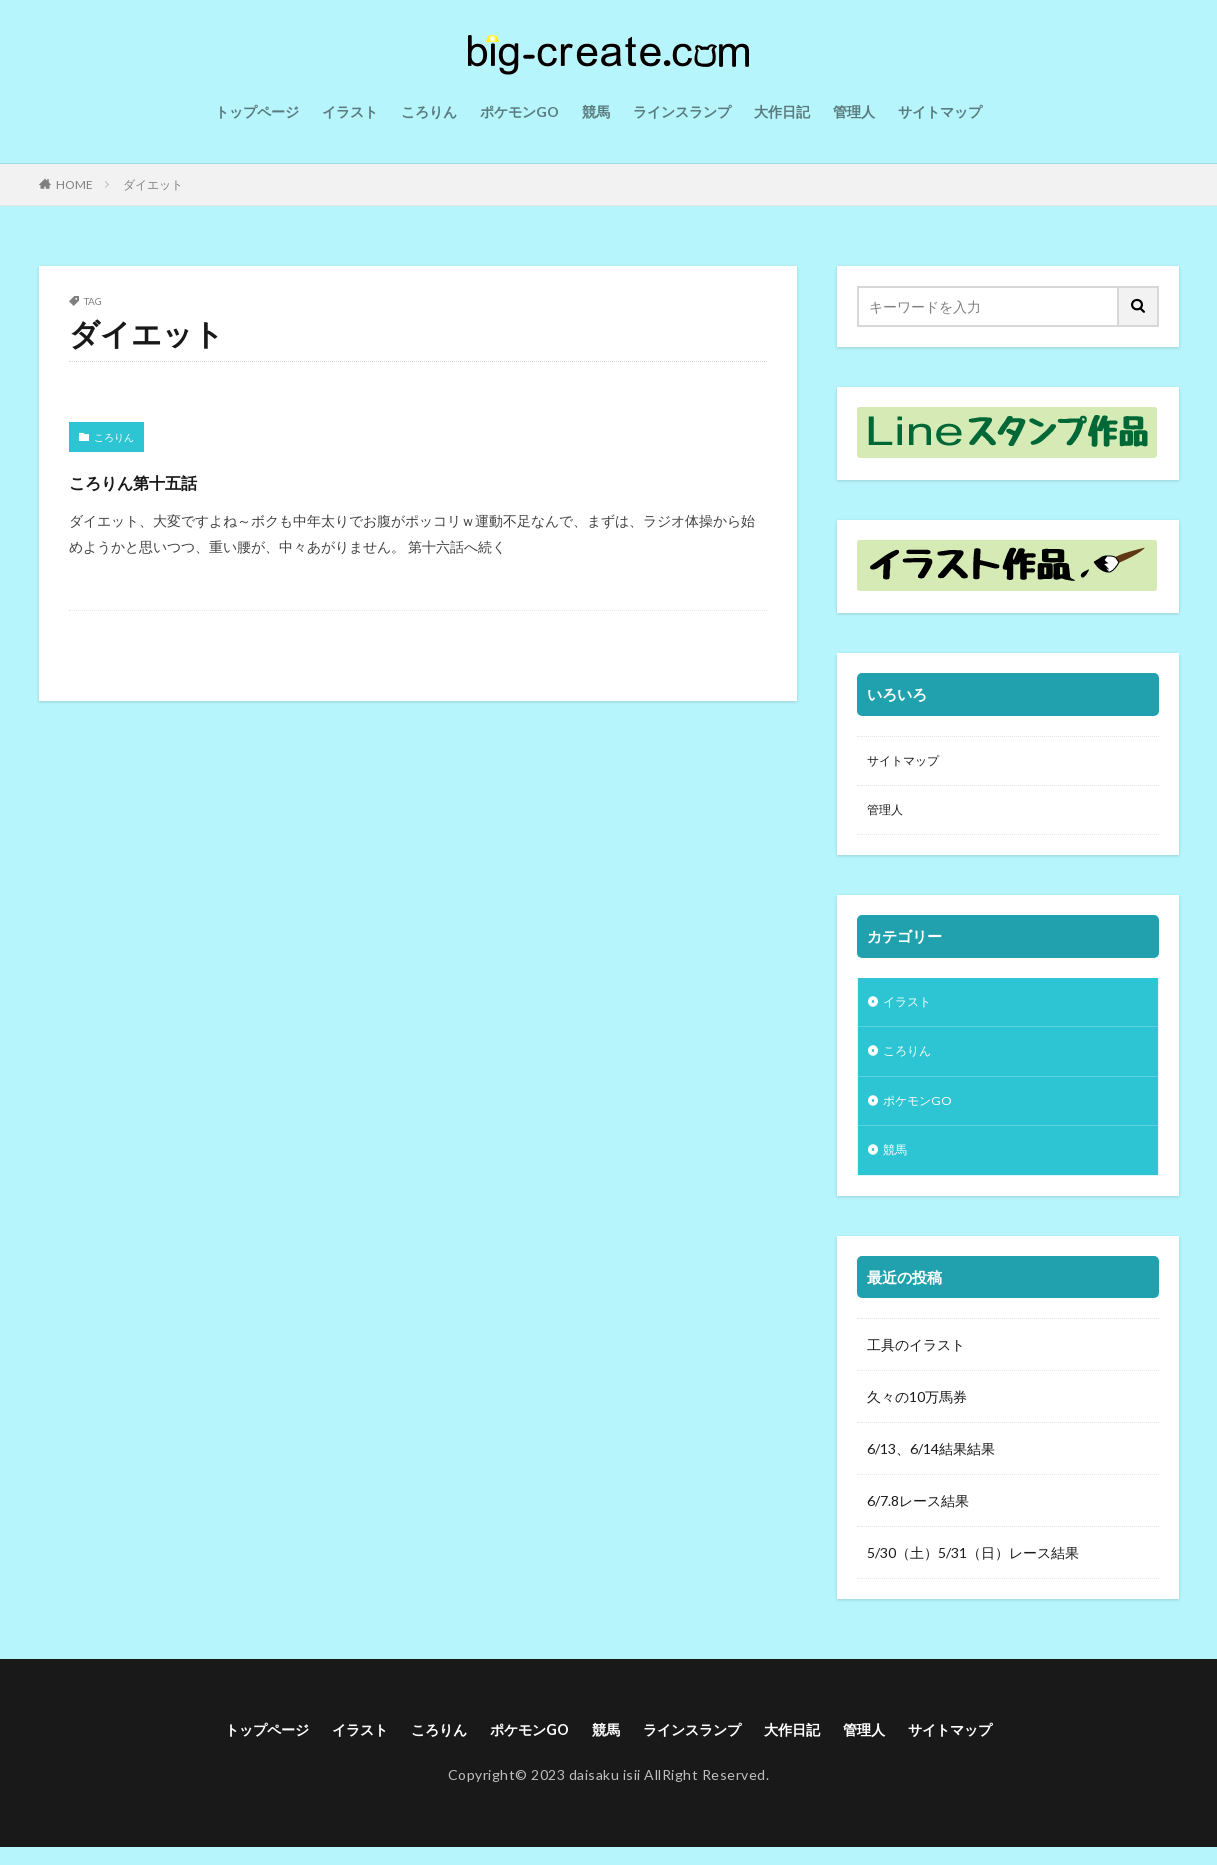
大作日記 (782, 111)
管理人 (854, 111)
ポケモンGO (519, 111)
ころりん (429, 111)
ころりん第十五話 (167, 479)
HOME (74, 184)
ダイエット (153, 184)
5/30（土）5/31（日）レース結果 (973, 1568)
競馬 (596, 111)
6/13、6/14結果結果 (931, 1464)
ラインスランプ (682, 111)
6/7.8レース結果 (918, 1516)
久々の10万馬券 (917, 1412)
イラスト (350, 111)
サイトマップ (940, 111)
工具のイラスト (916, 1360)
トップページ (257, 111)
